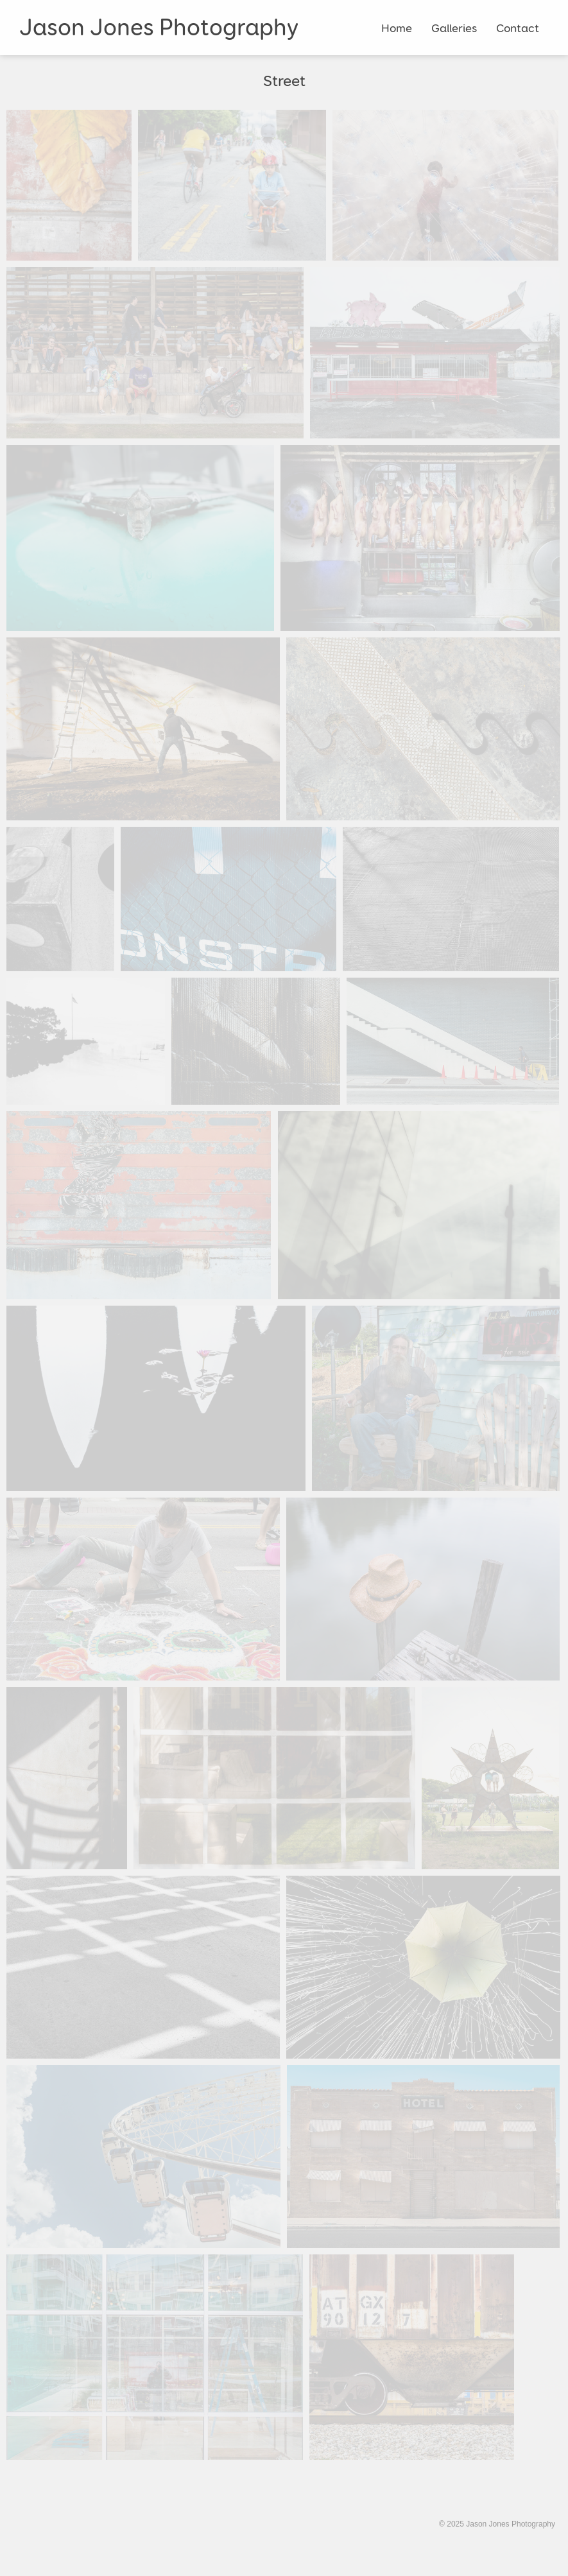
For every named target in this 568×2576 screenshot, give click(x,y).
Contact (517, 28)
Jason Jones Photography (158, 27)
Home (396, 28)
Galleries (454, 28)
